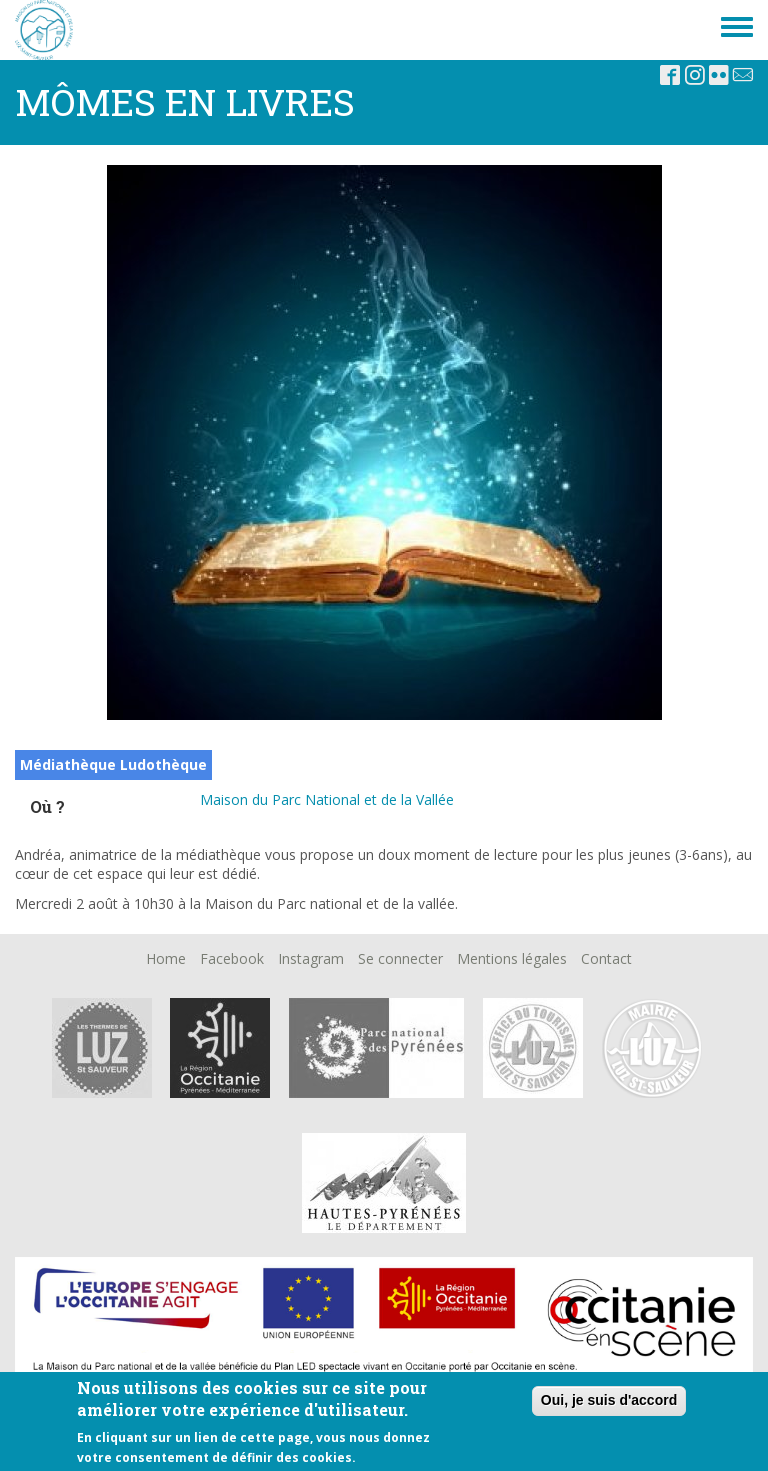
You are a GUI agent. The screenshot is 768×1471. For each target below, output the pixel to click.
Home (166, 958)
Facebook (232, 958)
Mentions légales (512, 958)
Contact (606, 958)
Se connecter (400, 958)
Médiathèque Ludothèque (113, 764)
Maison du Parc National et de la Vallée (327, 799)
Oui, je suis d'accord (609, 1400)
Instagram (311, 958)
